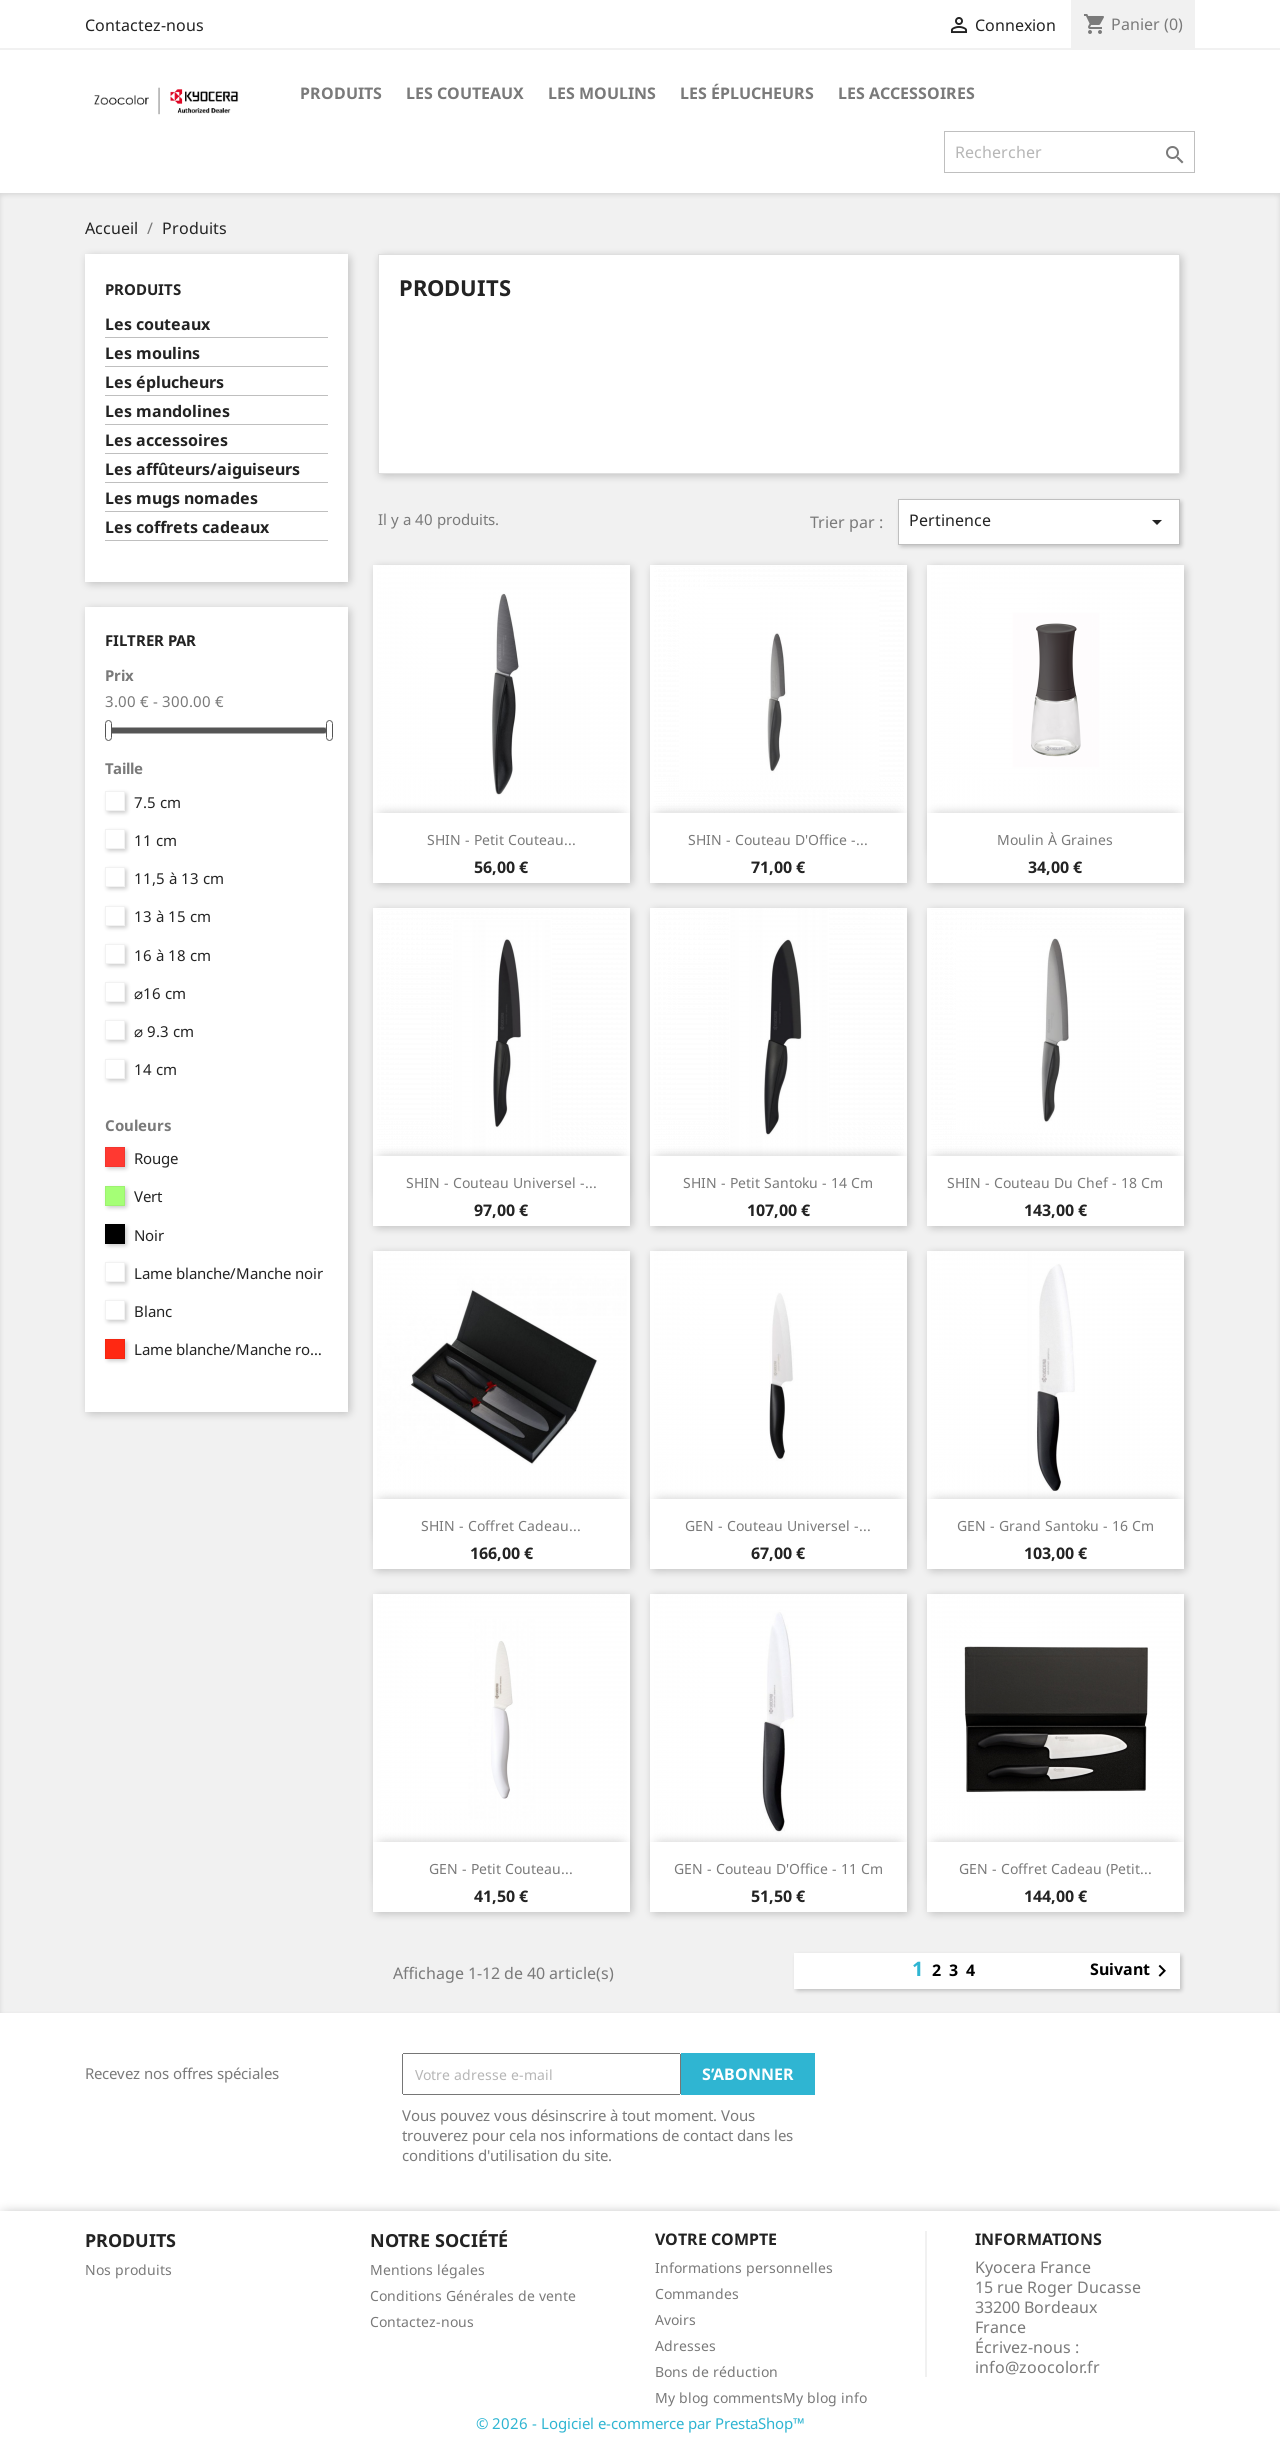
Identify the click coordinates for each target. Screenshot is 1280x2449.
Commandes (697, 2293)
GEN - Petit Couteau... (501, 1868)
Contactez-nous (144, 25)
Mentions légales (427, 2269)
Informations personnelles (744, 2267)
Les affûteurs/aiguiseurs (202, 469)
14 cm (155, 1069)
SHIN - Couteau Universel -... (501, 1182)
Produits (341, 93)
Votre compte (716, 2239)
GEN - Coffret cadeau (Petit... (1055, 1868)
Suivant (1132, 1971)
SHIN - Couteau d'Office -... (778, 839)
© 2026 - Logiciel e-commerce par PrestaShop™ (640, 2423)
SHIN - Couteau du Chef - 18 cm (1055, 1182)
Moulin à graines (1055, 839)
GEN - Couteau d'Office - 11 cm (778, 1868)
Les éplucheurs (747, 93)
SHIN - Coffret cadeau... (501, 1525)
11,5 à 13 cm (179, 878)
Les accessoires (906, 93)
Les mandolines (167, 411)
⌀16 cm (160, 993)
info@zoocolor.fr (1037, 2367)
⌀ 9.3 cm (164, 1031)
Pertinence (1039, 521)
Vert (148, 1196)
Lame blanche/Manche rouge (230, 1349)
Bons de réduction (716, 2371)
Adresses (685, 2345)
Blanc (153, 1311)
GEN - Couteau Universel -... (778, 1525)
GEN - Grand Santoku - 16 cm (1055, 1525)
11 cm (155, 840)
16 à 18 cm (172, 955)
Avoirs (675, 2319)
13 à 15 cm (172, 916)
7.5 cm (157, 802)
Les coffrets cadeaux (187, 527)
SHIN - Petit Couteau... (501, 839)
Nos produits (128, 2269)
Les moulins (602, 93)
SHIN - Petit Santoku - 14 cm (778, 1182)
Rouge (156, 1158)
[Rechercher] (1069, 152)
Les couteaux (465, 93)
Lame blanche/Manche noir (228, 1273)
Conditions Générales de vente (473, 2295)
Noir (149, 1235)
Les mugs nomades (181, 498)
